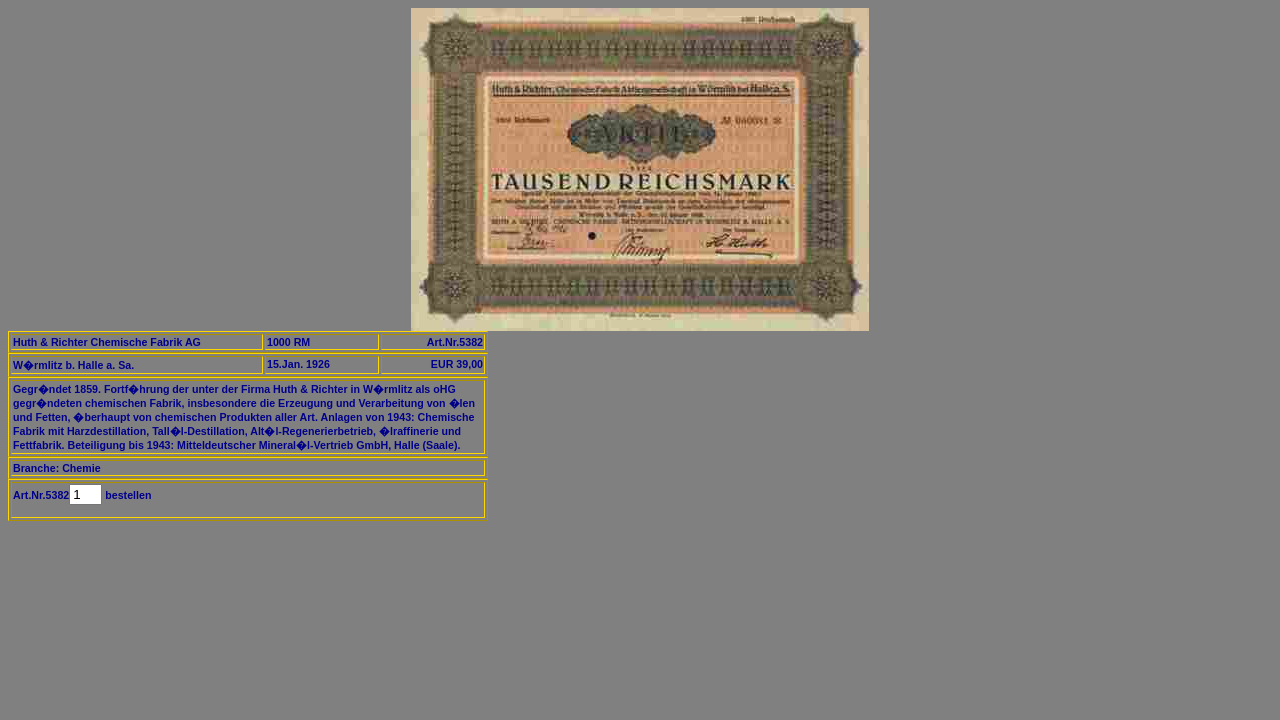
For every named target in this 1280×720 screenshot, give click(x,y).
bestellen (126, 495)
